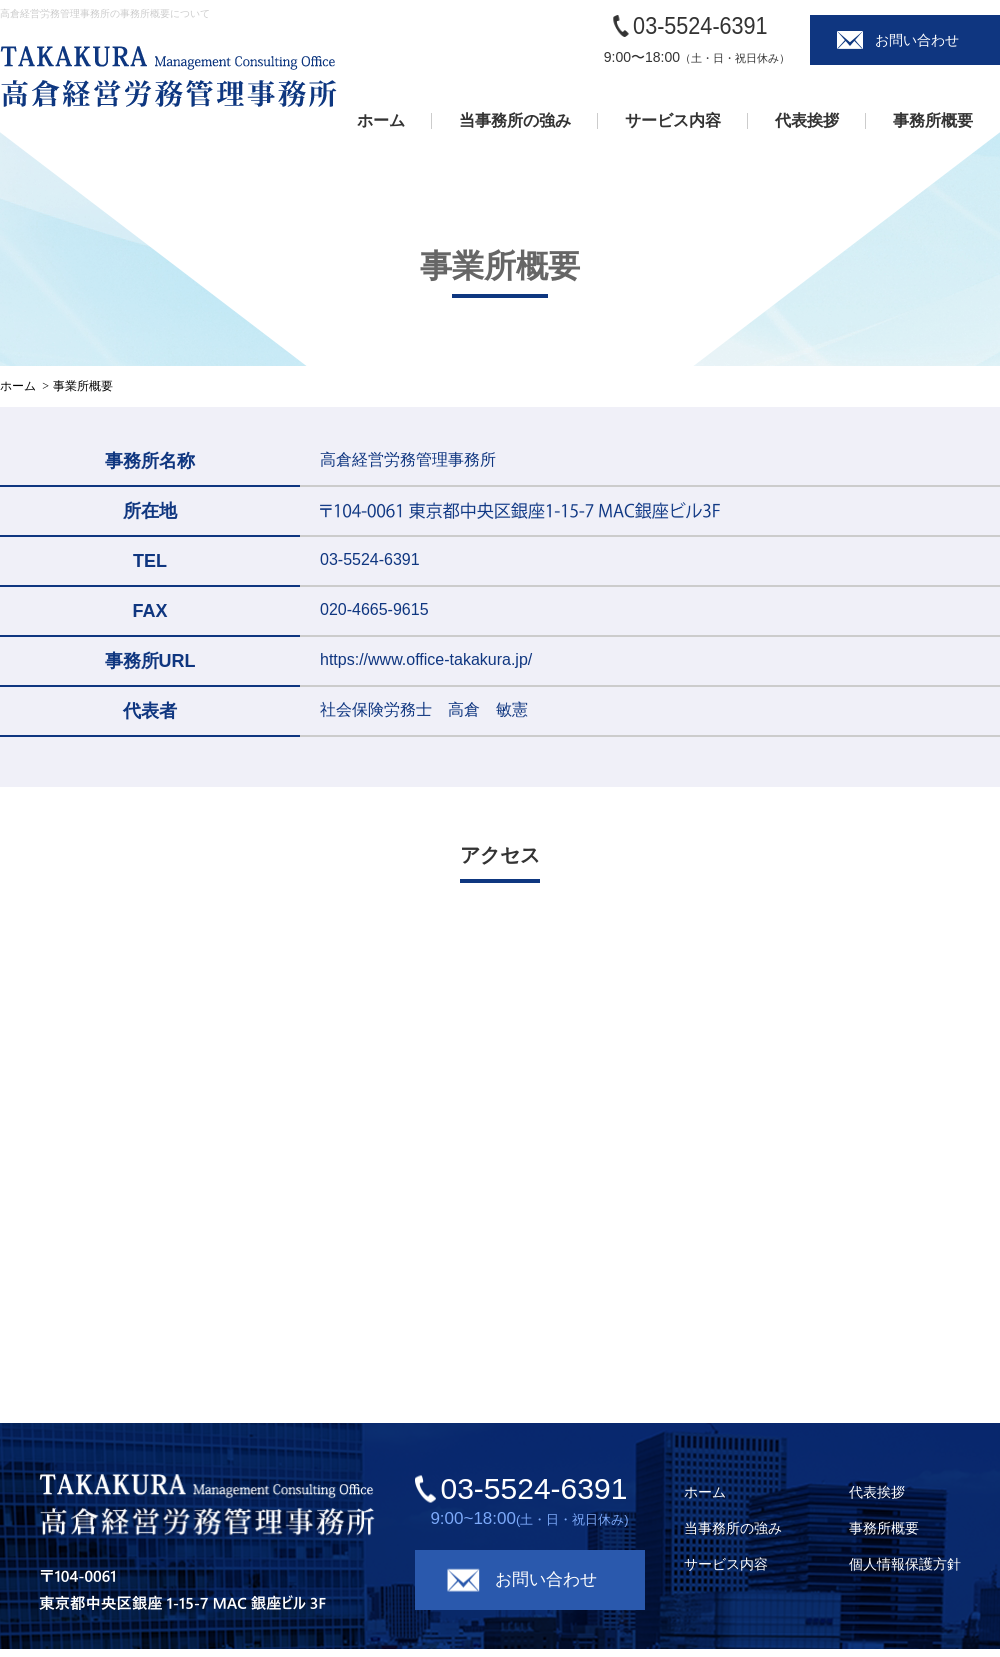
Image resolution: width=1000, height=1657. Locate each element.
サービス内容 (673, 120)
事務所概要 (933, 120)
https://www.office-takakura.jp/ (426, 659)
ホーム (381, 120)
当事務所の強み (515, 120)
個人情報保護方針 (905, 1564)
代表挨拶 (807, 120)
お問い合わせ (917, 40)
